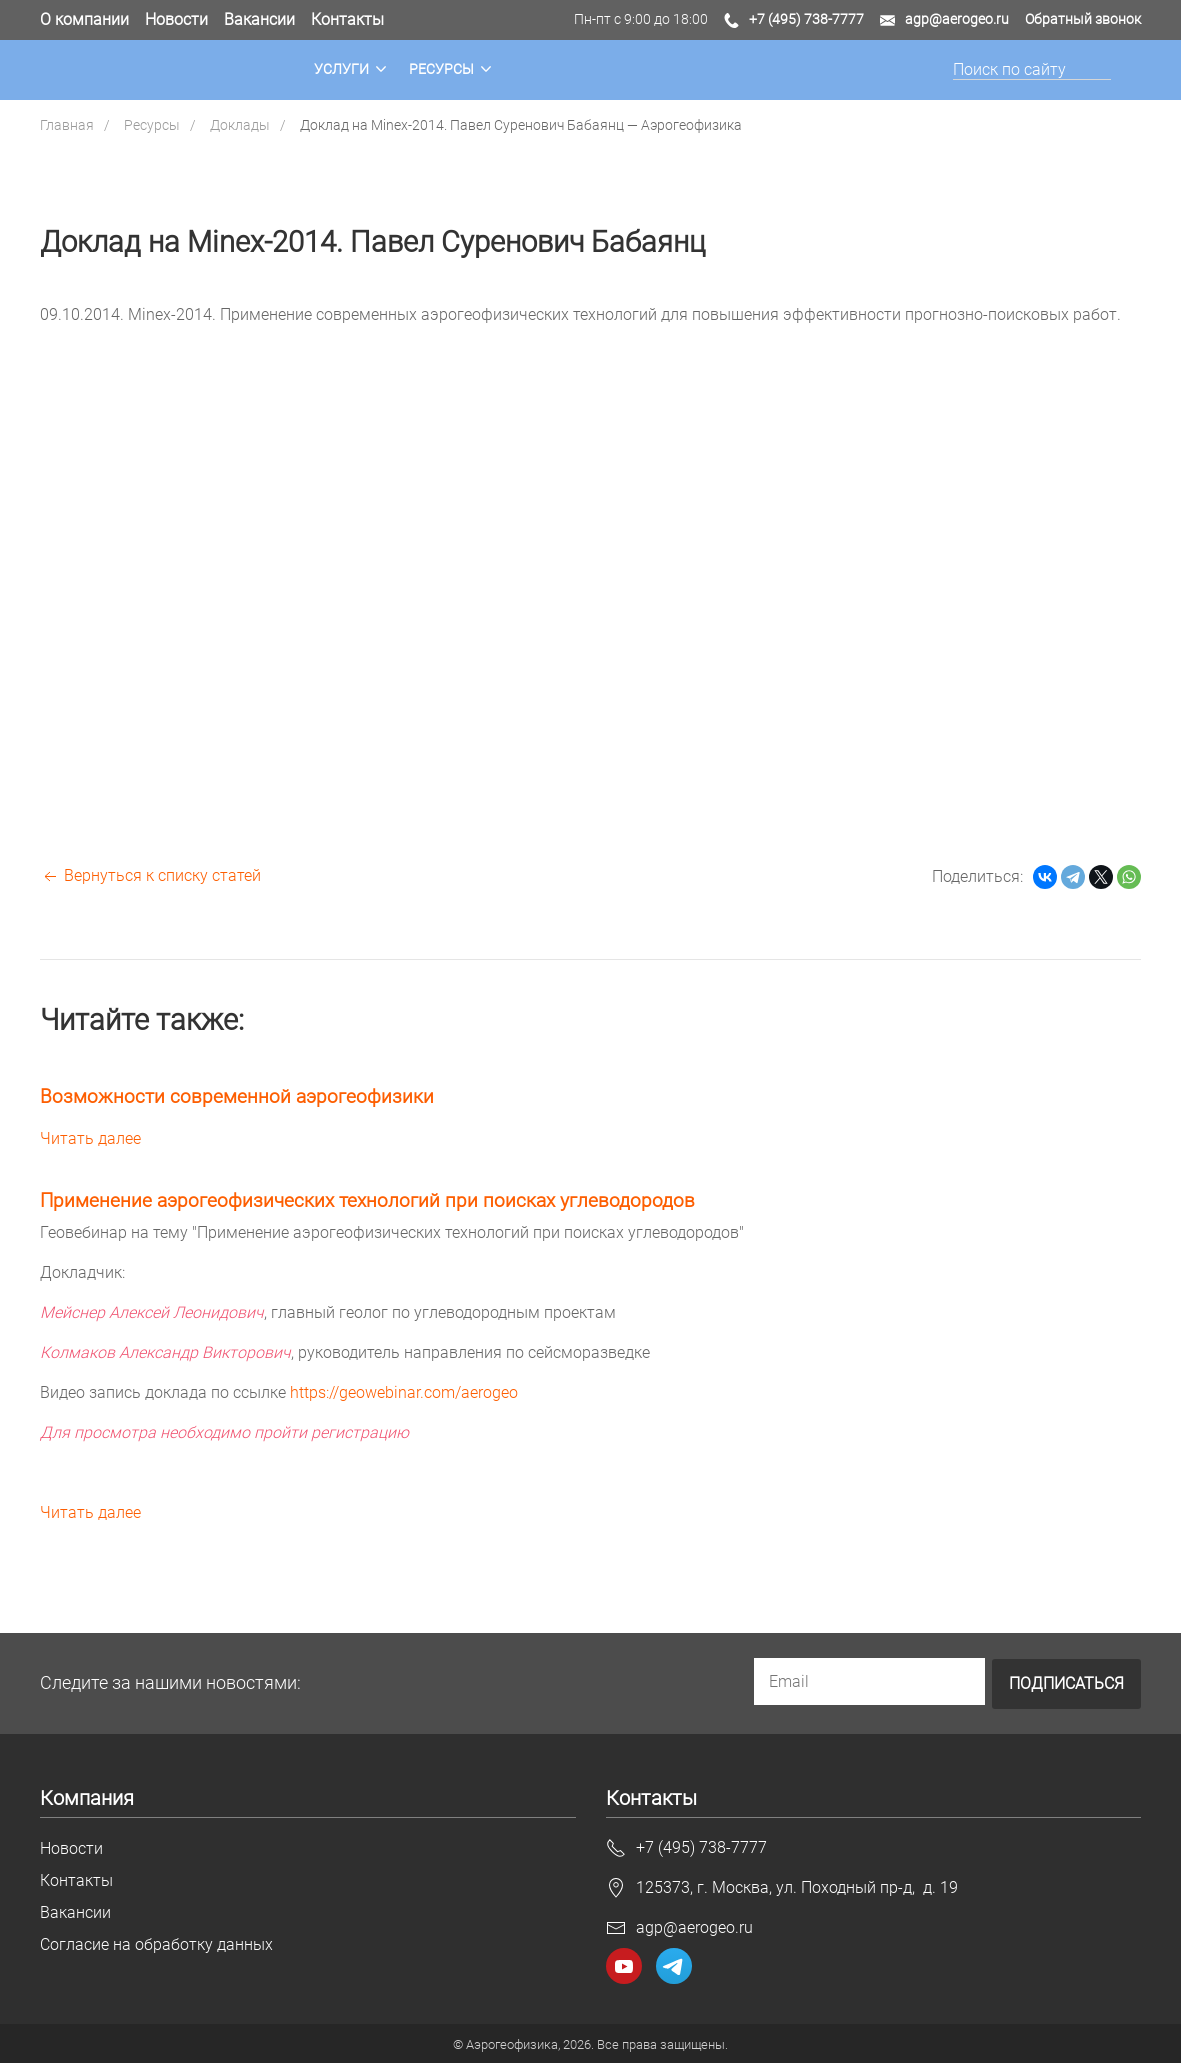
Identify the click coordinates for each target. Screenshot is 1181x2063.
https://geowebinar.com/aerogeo (404, 1392)
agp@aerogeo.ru (957, 19)
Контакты (347, 19)
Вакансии (259, 19)
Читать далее (90, 1138)
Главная (67, 125)
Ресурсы (441, 69)
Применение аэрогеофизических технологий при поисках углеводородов (367, 1200)
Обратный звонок (1083, 19)
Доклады (240, 125)
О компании (84, 19)
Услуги (341, 69)
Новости (176, 19)
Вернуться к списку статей (150, 876)
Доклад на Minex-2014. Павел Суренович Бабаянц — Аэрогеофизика (521, 125)
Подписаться (1066, 1682)
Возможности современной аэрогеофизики (237, 1096)
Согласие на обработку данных (156, 1943)
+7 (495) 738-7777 (806, 19)
